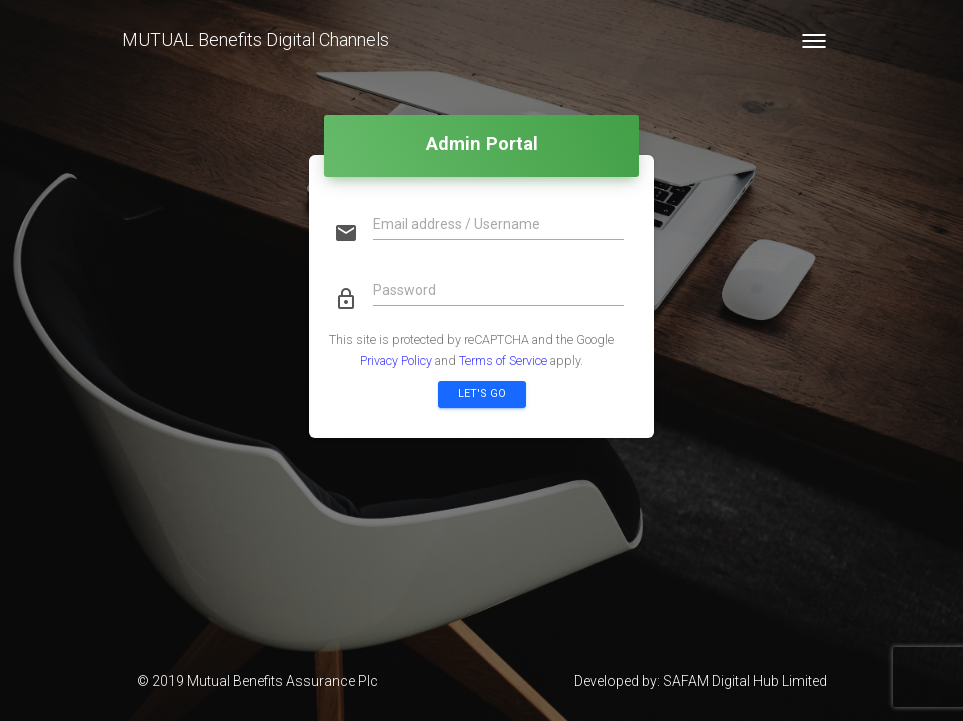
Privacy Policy (396, 360)
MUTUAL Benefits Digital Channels (255, 39)
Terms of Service (503, 360)
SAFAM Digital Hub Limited (745, 681)
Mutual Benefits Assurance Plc (282, 681)
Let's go (482, 393)
